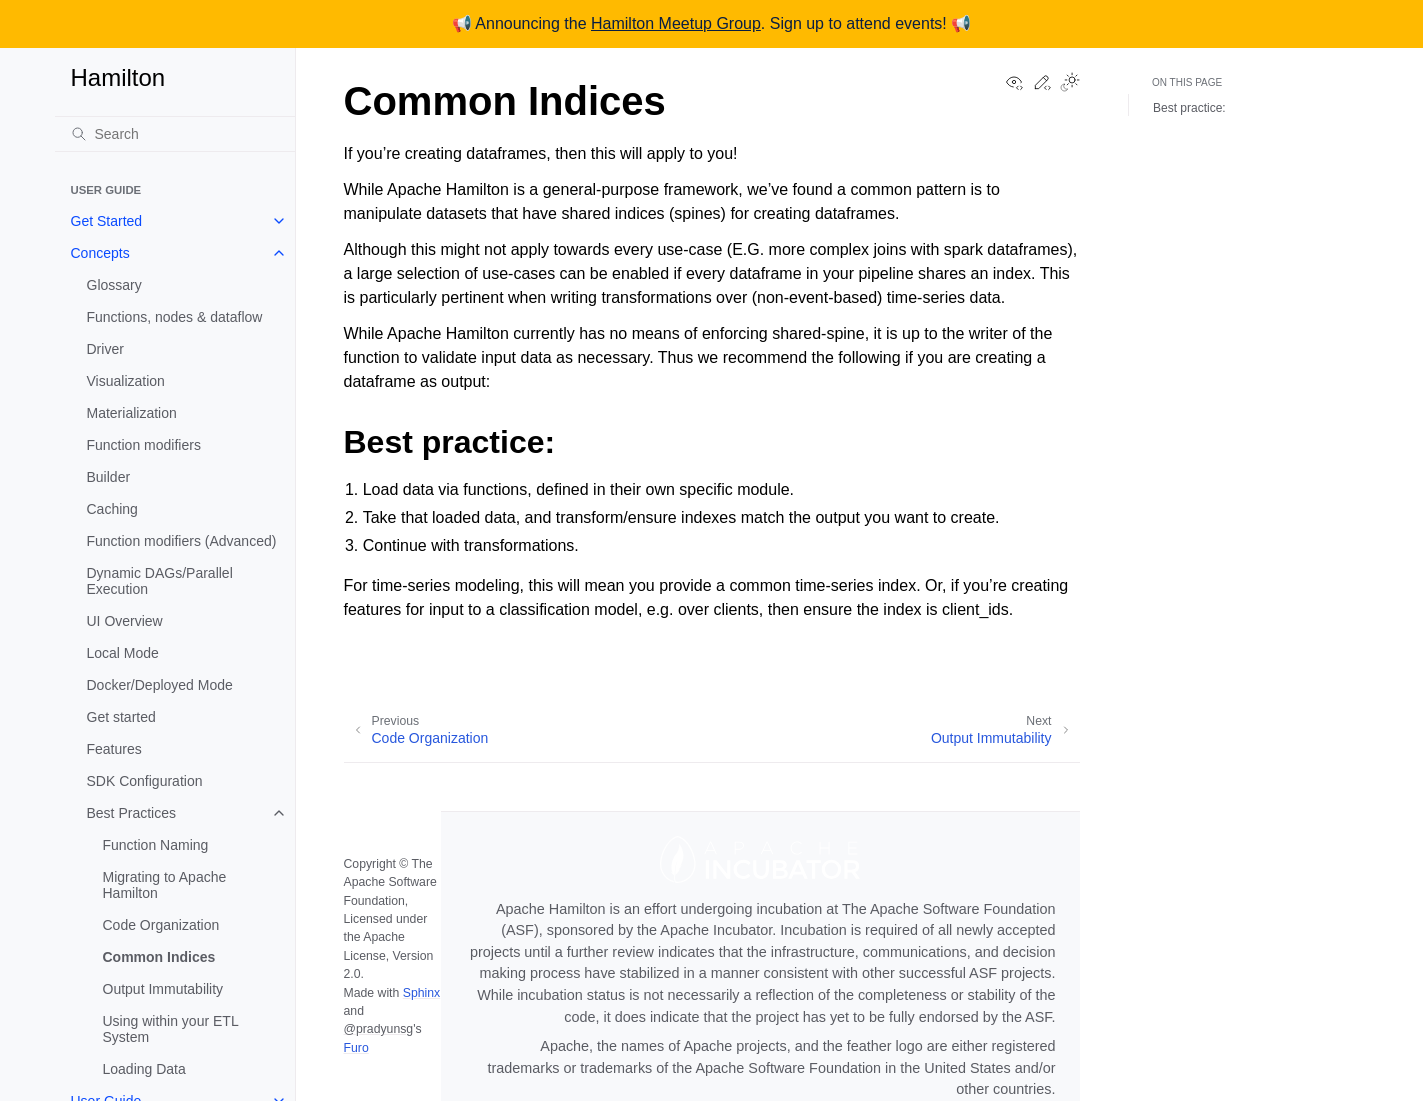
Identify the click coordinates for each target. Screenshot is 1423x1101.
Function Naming (156, 845)
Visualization (126, 381)
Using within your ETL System (171, 1029)
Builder (109, 477)
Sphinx (421, 993)
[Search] (175, 134)
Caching (112, 509)
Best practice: (1189, 108)
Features (114, 749)
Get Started (107, 221)
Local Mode (123, 653)
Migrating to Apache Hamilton (165, 885)
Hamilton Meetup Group (676, 23)
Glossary (114, 285)
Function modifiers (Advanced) (182, 541)
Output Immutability (163, 989)
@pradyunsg (379, 1029)
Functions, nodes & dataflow (175, 317)
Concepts (100, 253)
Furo (356, 1048)
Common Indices (159, 957)
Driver (105, 349)
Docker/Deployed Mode (160, 685)
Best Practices (131, 813)
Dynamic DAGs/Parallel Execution (160, 581)
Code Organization (161, 925)
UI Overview (125, 621)
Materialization (132, 413)
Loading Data (144, 1069)
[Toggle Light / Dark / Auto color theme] (1070, 84)
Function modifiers (144, 445)
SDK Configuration (145, 781)
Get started (121, 717)
